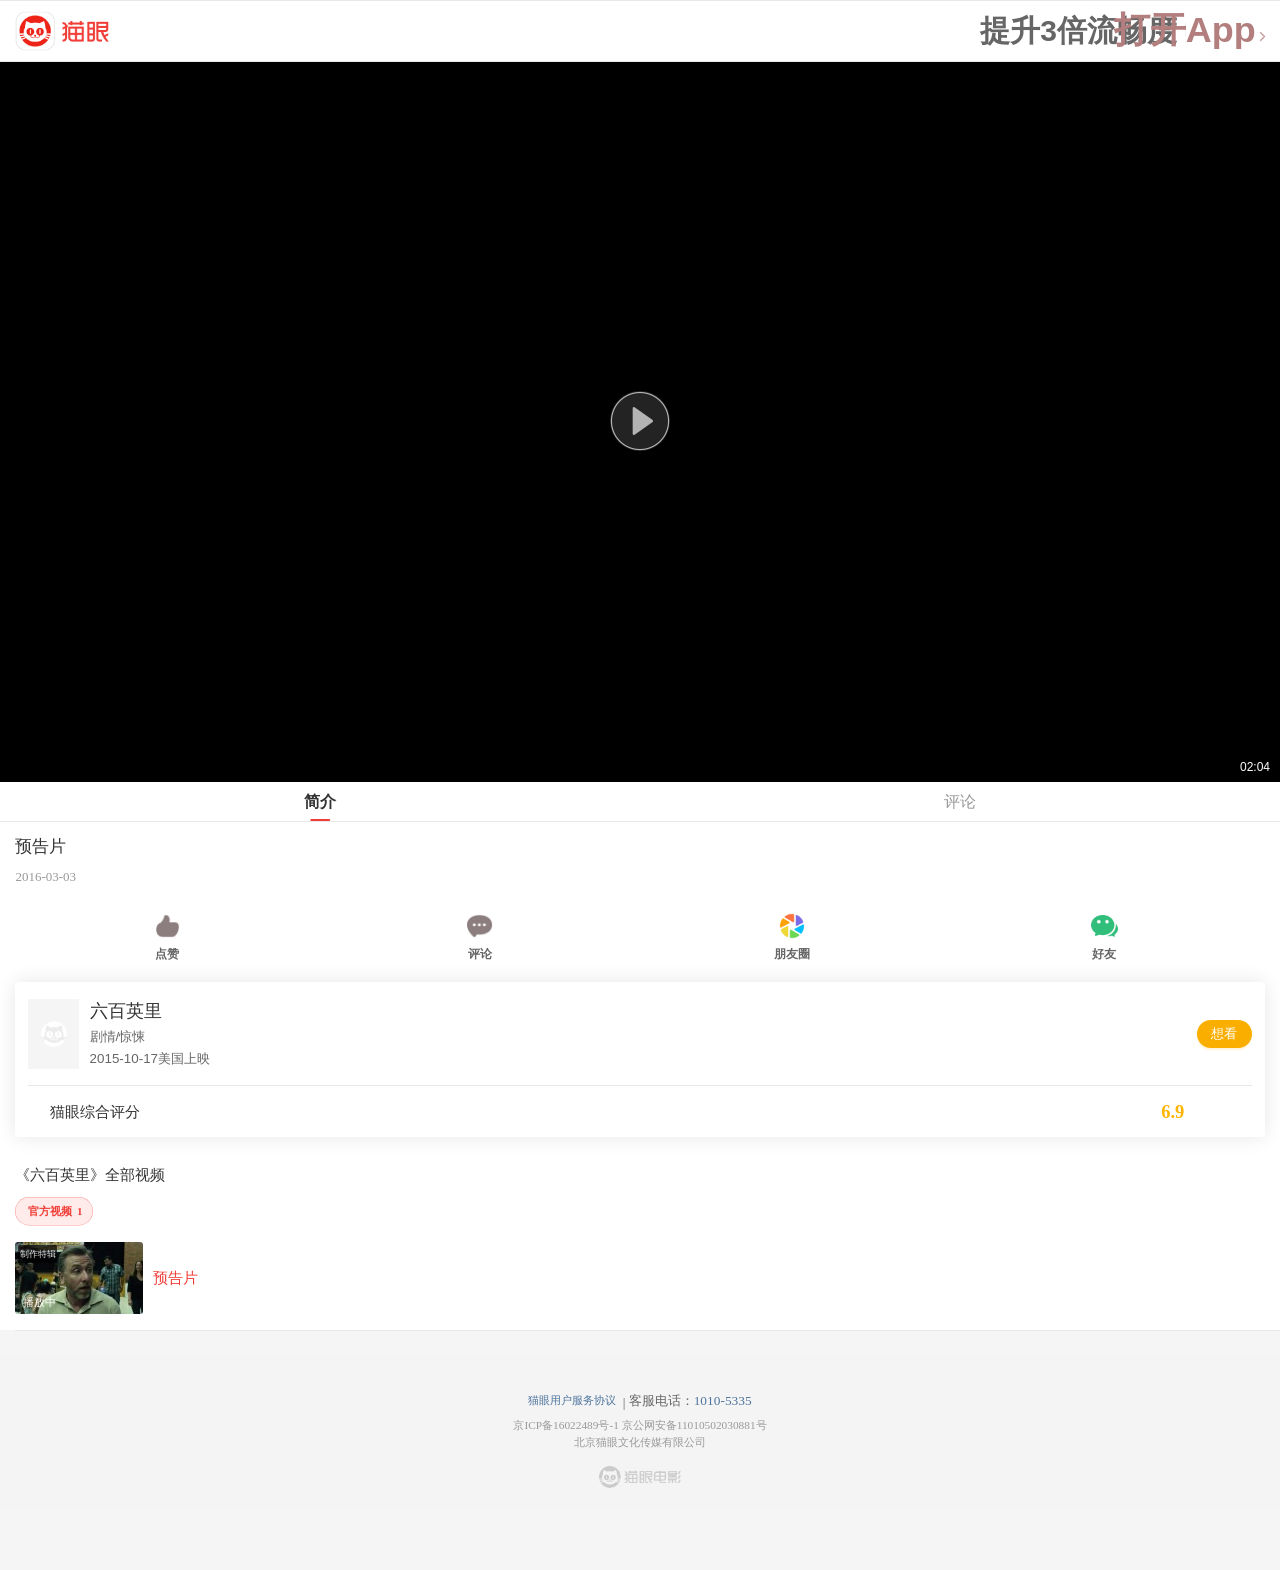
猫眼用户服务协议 (572, 1400)
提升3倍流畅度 (1078, 31)
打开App (1191, 30)
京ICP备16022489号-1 (565, 1425)
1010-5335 (723, 1400)
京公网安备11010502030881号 (694, 1425)
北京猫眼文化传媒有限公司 (640, 1442)
